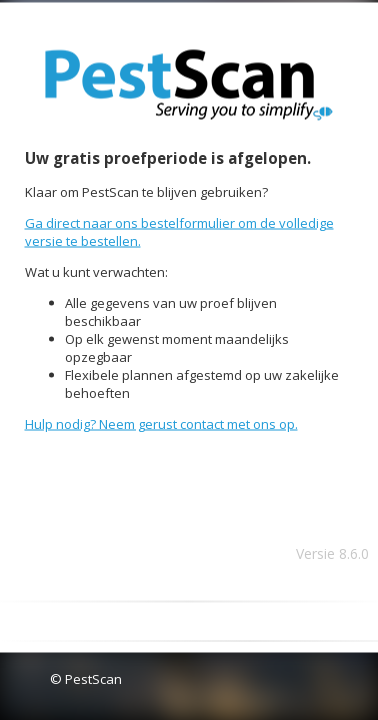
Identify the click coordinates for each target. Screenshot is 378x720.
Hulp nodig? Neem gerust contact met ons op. (161, 424)
